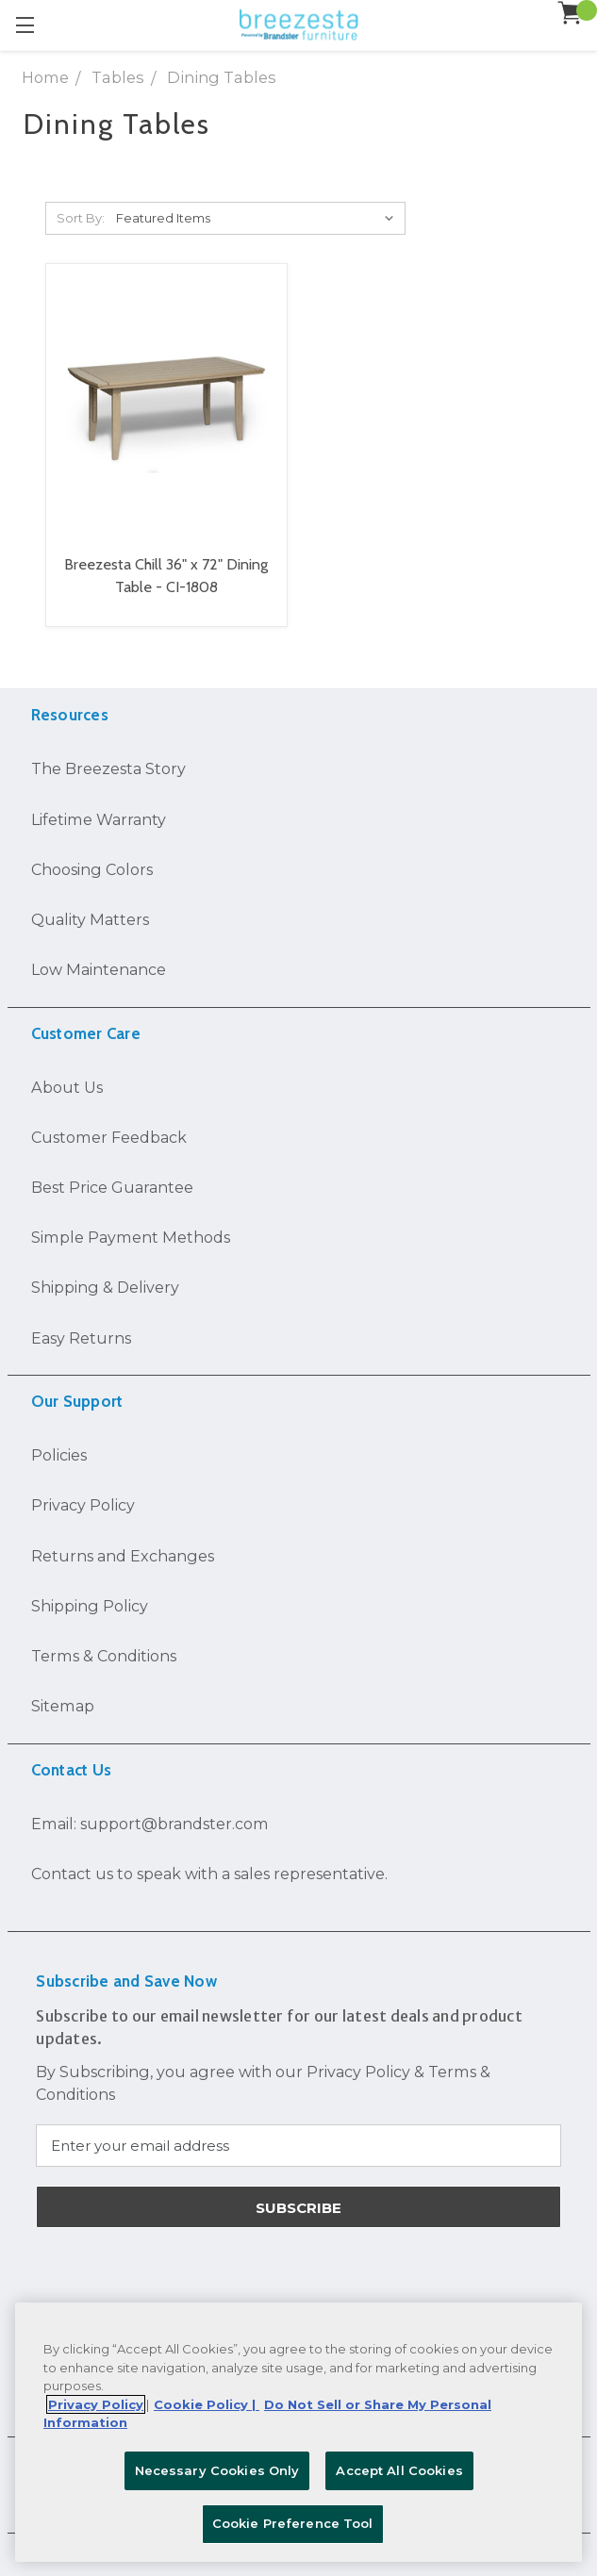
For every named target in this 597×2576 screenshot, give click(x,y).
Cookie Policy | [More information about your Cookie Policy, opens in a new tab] (206, 2404)
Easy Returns (81, 1338)
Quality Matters (90, 919)
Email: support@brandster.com (150, 1823)
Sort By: (81, 217)
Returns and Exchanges (122, 1555)
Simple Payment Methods (130, 1237)
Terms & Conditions (103, 1655)
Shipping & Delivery (105, 1287)
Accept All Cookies (399, 2470)
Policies (59, 1454)
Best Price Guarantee (112, 1187)
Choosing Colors (92, 869)
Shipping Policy (89, 1605)
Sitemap (62, 1705)
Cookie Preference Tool (292, 2523)
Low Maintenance (98, 969)
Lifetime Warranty (98, 819)
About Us (67, 1087)
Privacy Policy (83, 1504)
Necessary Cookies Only (217, 2470)
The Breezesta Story (108, 768)
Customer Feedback (109, 1137)
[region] (298, 2432)
